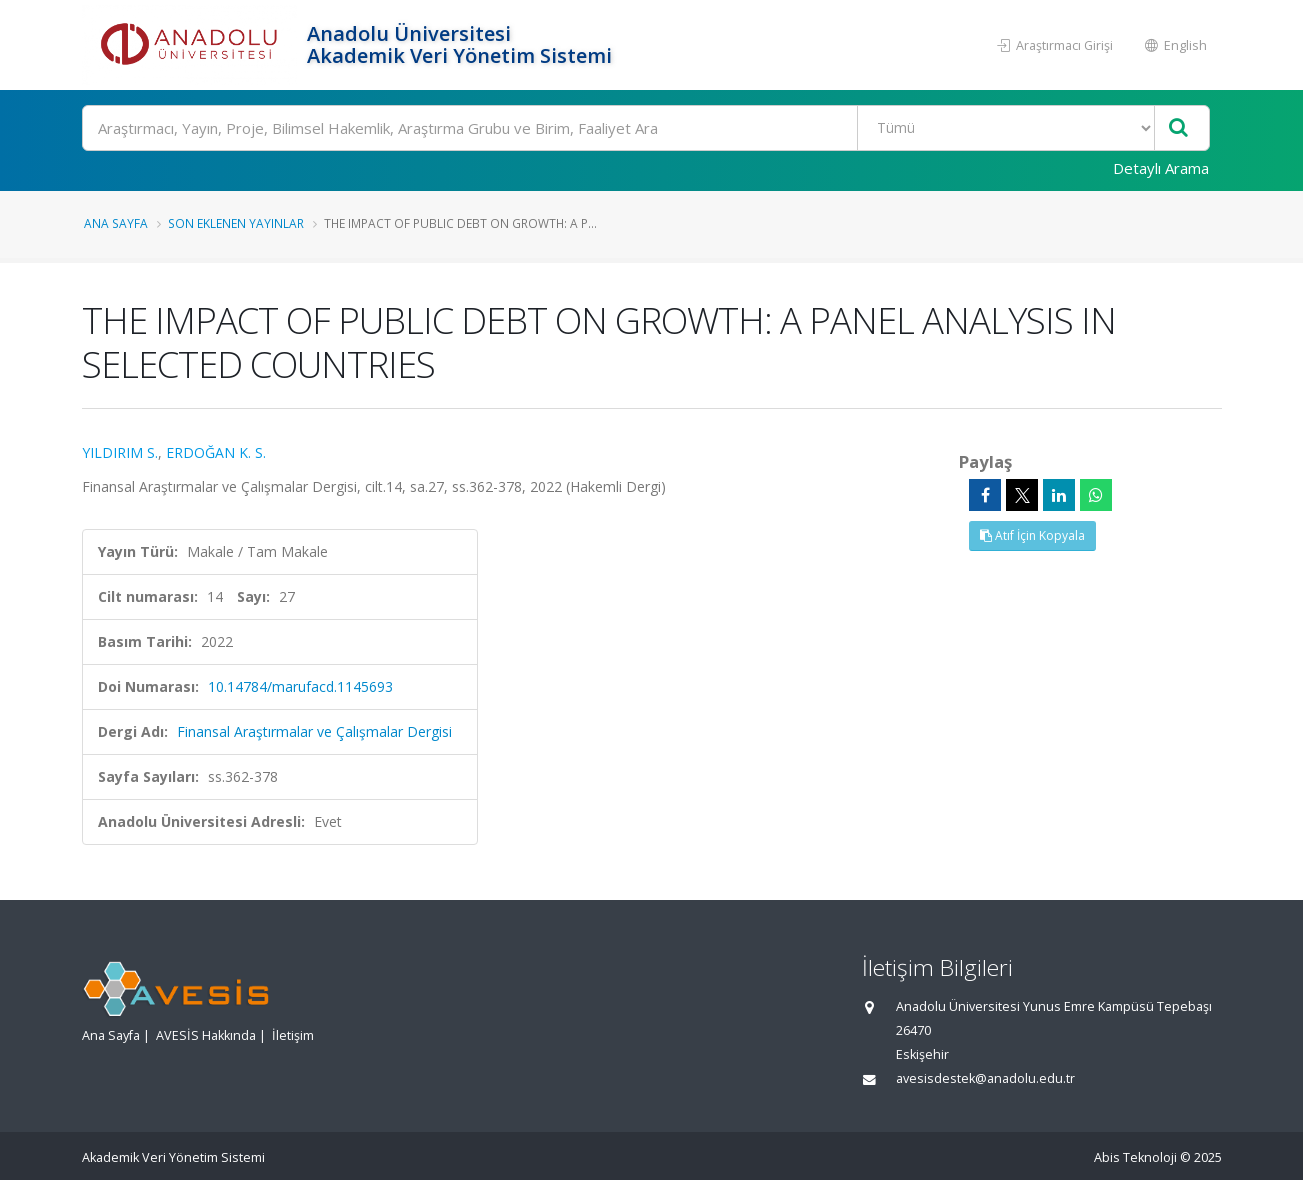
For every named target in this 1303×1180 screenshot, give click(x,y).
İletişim (293, 1035)
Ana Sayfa (116, 223)
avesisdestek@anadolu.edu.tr (985, 1078)
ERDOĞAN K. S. (216, 452)
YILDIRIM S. (120, 452)
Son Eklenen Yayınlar (236, 223)
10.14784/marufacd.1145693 (300, 686)
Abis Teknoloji (1135, 1157)
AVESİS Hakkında (206, 1035)
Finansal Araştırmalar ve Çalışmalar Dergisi (314, 731)
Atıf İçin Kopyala (1032, 535)
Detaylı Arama (1161, 168)
